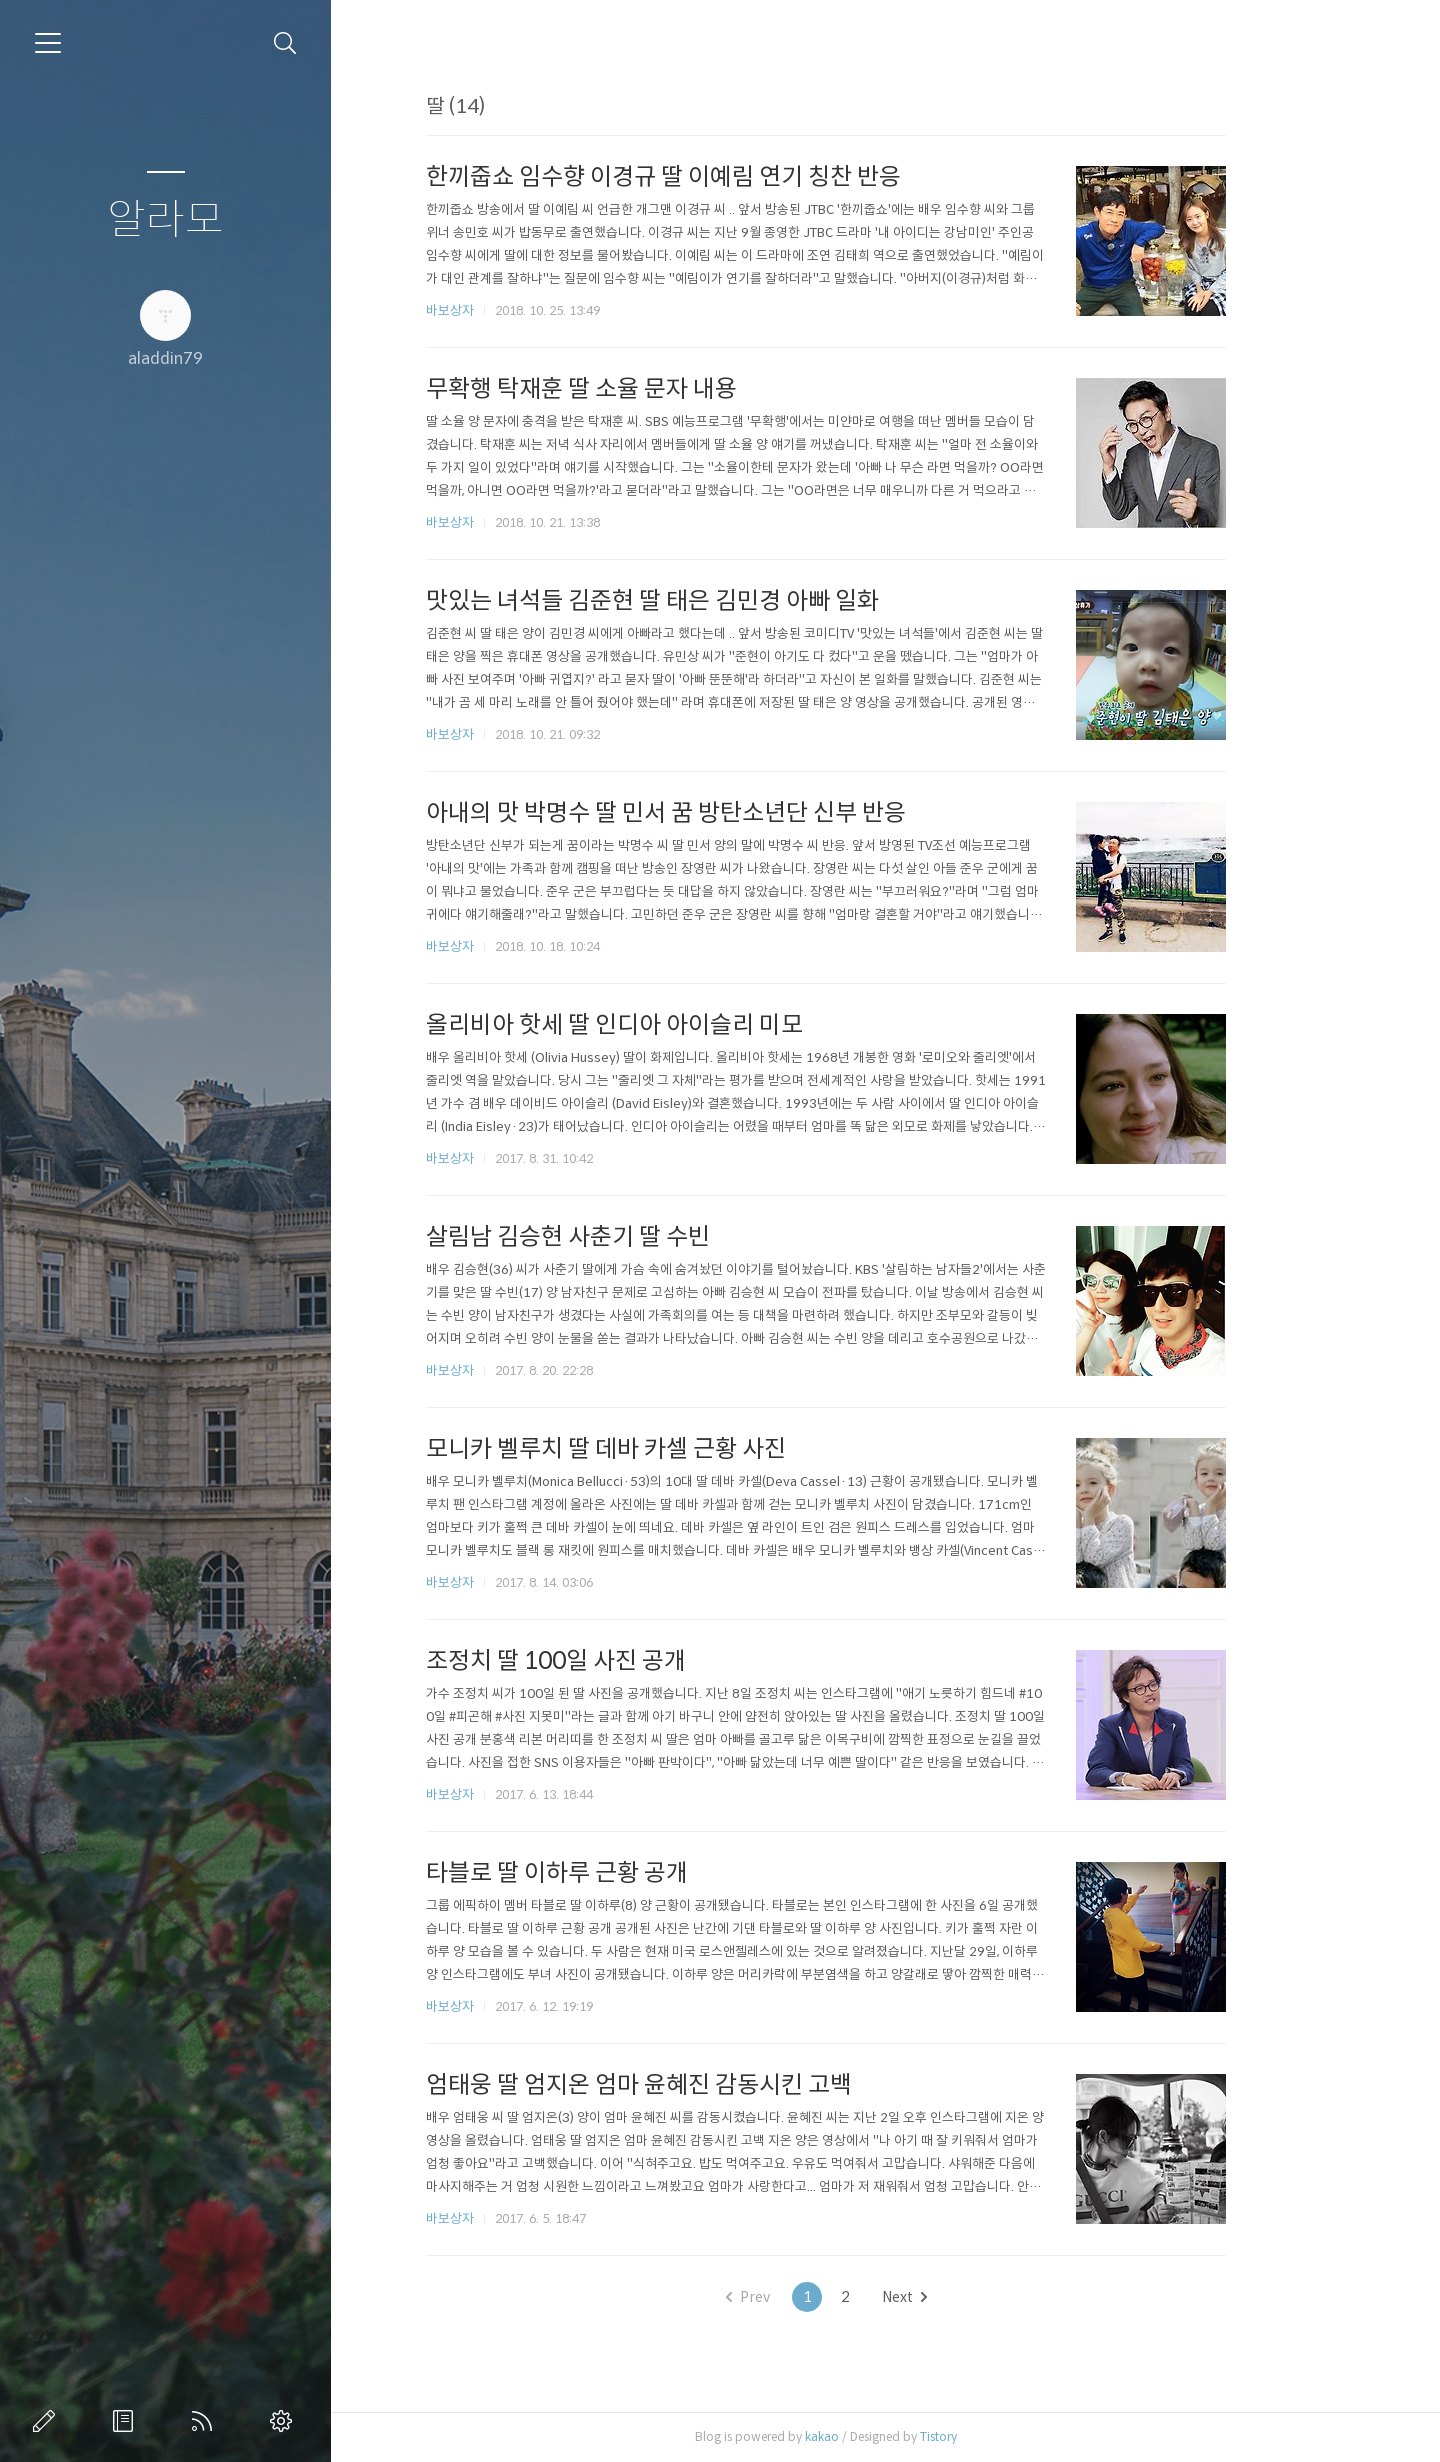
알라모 (165, 220)
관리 (285, 2421)
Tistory (998, 2436)
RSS (206, 2421)
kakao (882, 2436)
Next (963, 2297)
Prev (807, 2297)
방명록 (127, 2421)
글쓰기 (48, 2421)
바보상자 (510, 310)
